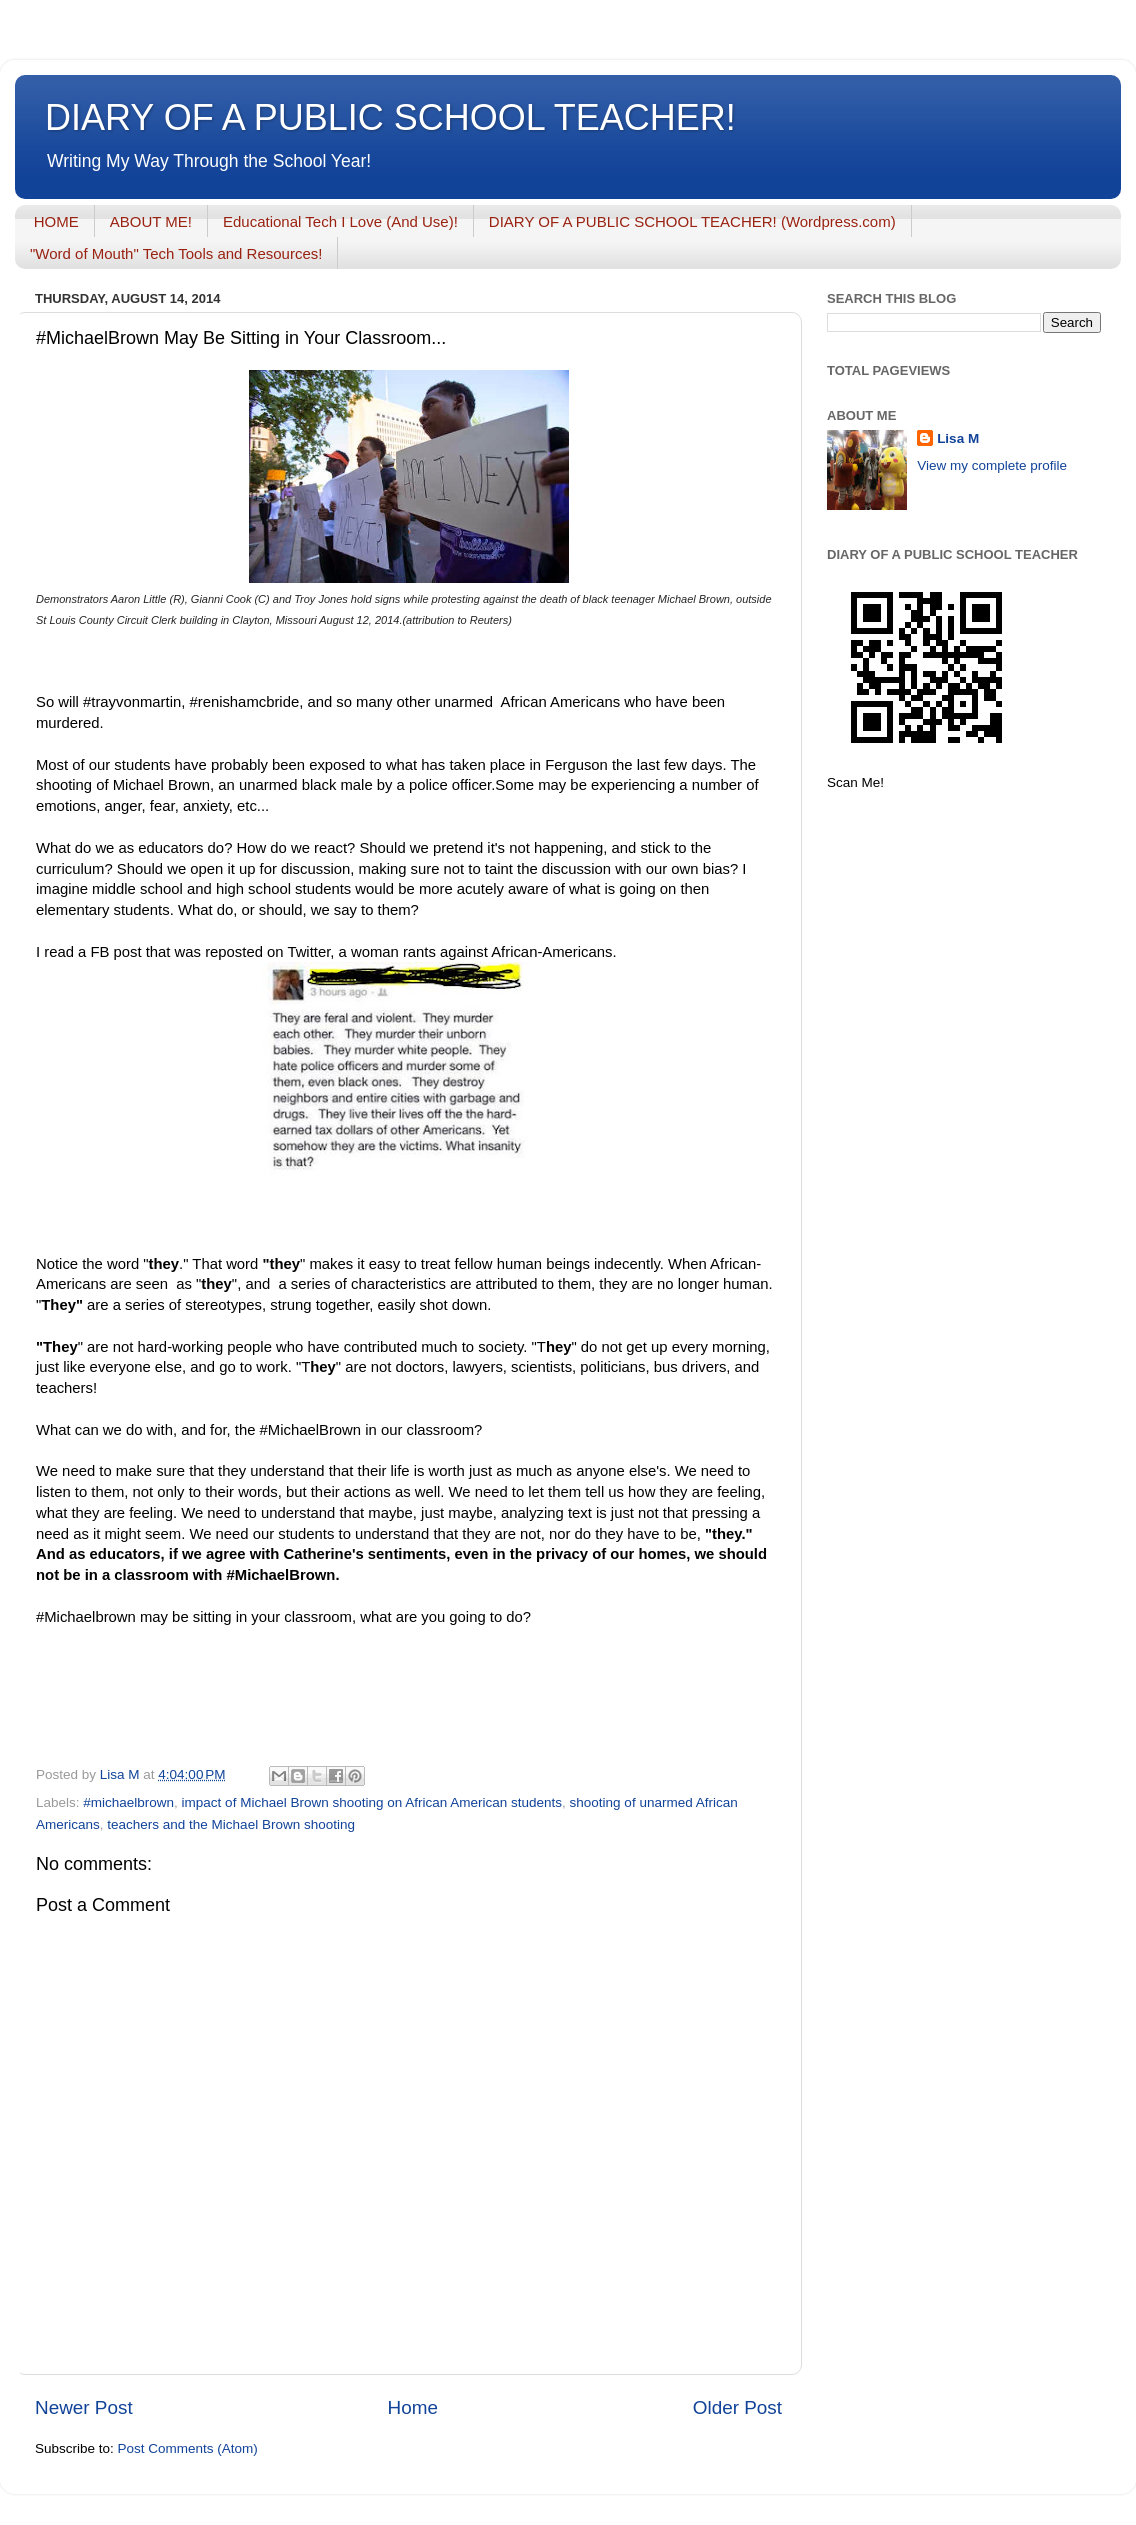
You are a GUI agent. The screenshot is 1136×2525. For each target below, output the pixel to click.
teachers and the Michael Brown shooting (231, 1824)
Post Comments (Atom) (188, 2448)
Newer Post (84, 2407)
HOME (56, 221)
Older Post (737, 2407)
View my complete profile (992, 465)
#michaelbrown (128, 1802)
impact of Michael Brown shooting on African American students (372, 1802)
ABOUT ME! (151, 221)
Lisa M (958, 438)
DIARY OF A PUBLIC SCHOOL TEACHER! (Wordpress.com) (692, 221)
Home (413, 2407)
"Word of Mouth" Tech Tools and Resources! (176, 253)
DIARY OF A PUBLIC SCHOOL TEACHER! (390, 117)
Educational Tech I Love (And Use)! (340, 221)
